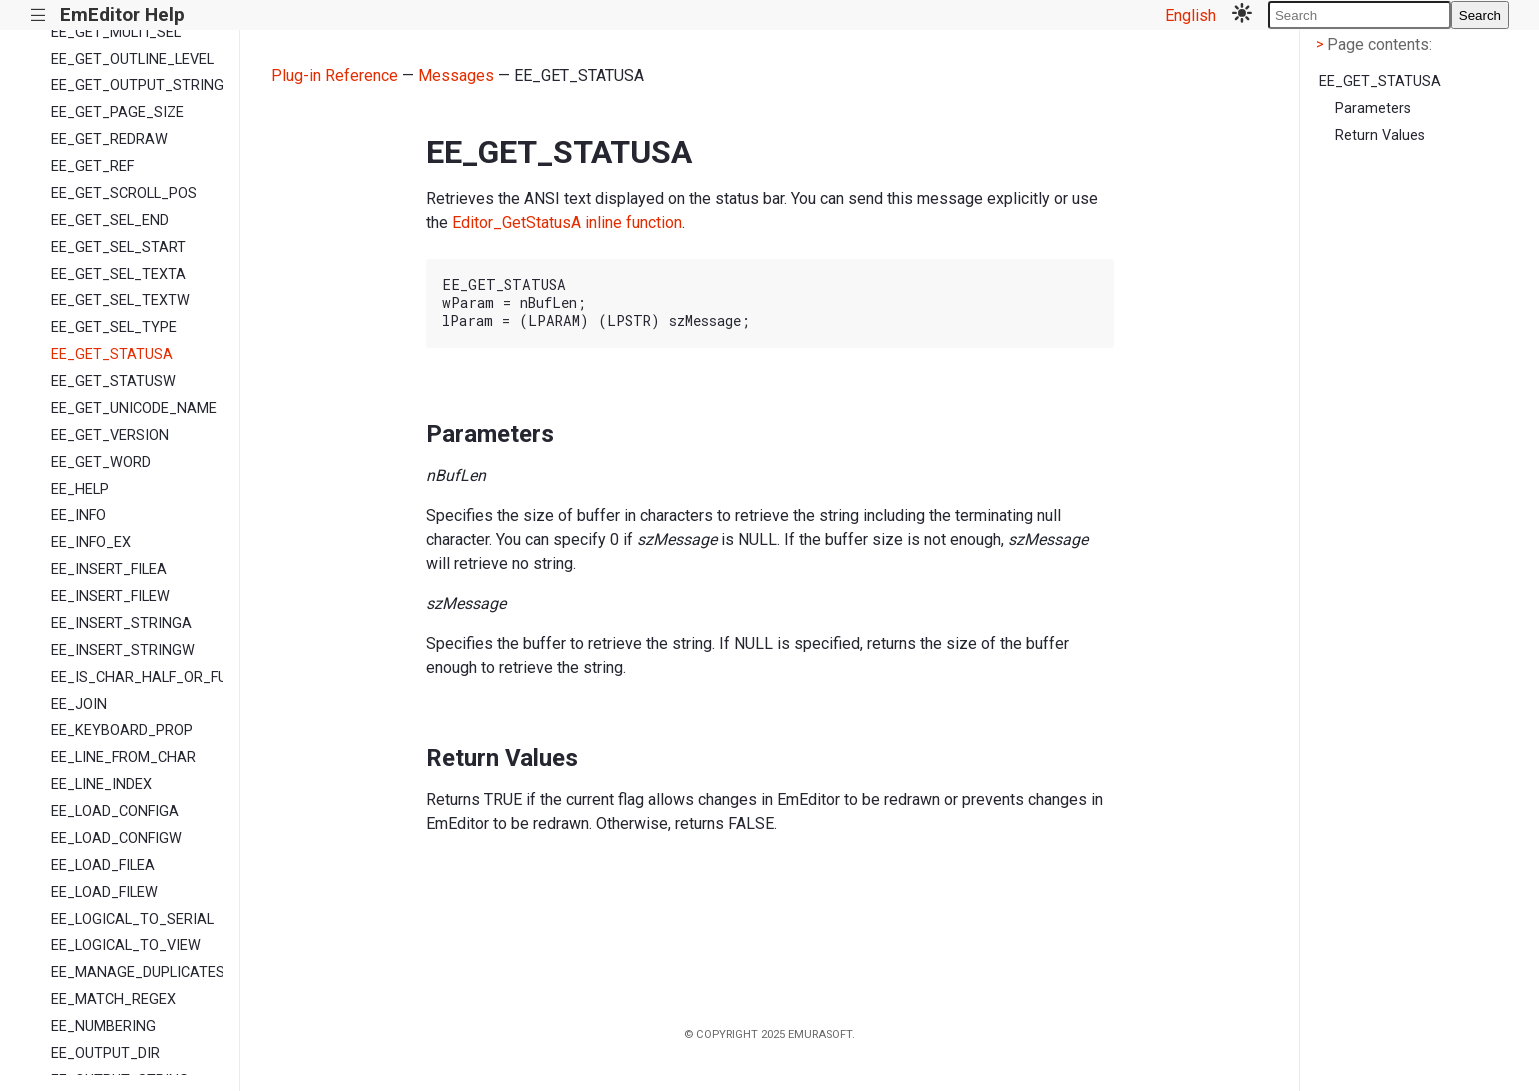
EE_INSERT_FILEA (109, 569)
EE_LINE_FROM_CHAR (123, 757)
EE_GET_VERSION (110, 435)
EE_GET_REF (92, 166)
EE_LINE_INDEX (101, 784)
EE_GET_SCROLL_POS (124, 193)
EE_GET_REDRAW (109, 139)
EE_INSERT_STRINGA (121, 623)
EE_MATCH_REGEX (113, 999)
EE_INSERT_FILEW (110, 596)
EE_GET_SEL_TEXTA (118, 274)
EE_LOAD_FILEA (103, 865)
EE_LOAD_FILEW (104, 892)
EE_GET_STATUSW (113, 381)
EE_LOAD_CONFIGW (116, 838)
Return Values (1380, 135)
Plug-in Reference (334, 75)
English (1190, 15)
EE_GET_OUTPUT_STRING (137, 85)
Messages (456, 75)
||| (38, 15)
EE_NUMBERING (103, 1026)
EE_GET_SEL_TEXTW (120, 300)
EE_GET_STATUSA (112, 354)
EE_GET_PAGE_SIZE (117, 112)
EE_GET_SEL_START (118, 247)
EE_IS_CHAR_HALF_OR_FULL (137, 677)
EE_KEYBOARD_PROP (122, 730)
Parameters (1373, 108)
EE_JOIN (79, 704)
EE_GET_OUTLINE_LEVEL (132, 59)
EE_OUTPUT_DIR (105, 1053)
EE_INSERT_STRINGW (123, 650)
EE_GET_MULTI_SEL (116, 32)
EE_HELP (80, 489)
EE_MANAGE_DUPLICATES (137, 972)
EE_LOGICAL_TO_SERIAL (132, 919)
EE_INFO (78, 515)
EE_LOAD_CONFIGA (115, 811)
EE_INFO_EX (91, 542)
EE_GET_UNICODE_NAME (134, 408)
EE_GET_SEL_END (110, 220)
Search (1480, 15)
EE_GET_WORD (101, 462)
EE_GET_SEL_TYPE (114, 327)
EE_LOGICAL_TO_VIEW (126, 945)
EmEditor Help (122, 14)
